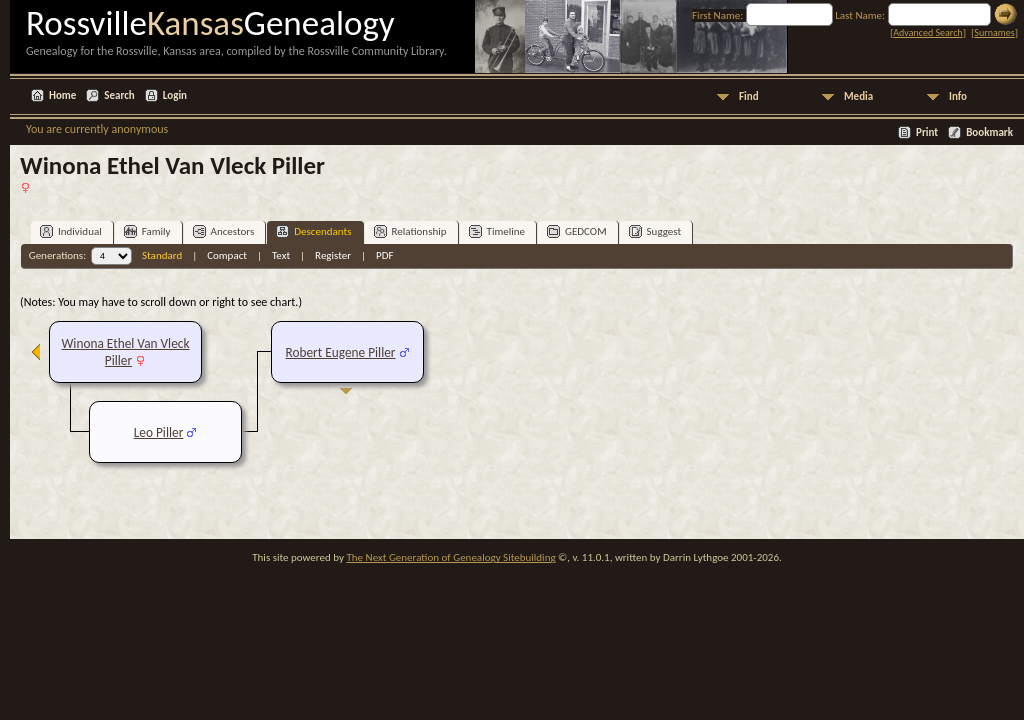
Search (119, 95)
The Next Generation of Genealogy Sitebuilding (450, 557)
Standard (162, 255)
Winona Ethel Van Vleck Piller (125, 352)
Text (281, 255)
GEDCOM (577, 231)
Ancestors (224, 231)
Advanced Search (927, 32)
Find (749, 96)
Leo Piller (159, 432)
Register (333, 255)
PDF (385, 255)
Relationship (410, 231)
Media (858, 96)
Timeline (497, 231)
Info (958, 96)
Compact (227, 255)
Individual (71, 231)
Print (927, 132)
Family (147, 231)
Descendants (313, 231)
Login (175, 95)
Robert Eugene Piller (340, 352)
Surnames (994, 32)
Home (62, 95)
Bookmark (989, 132)
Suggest (655, 231)
